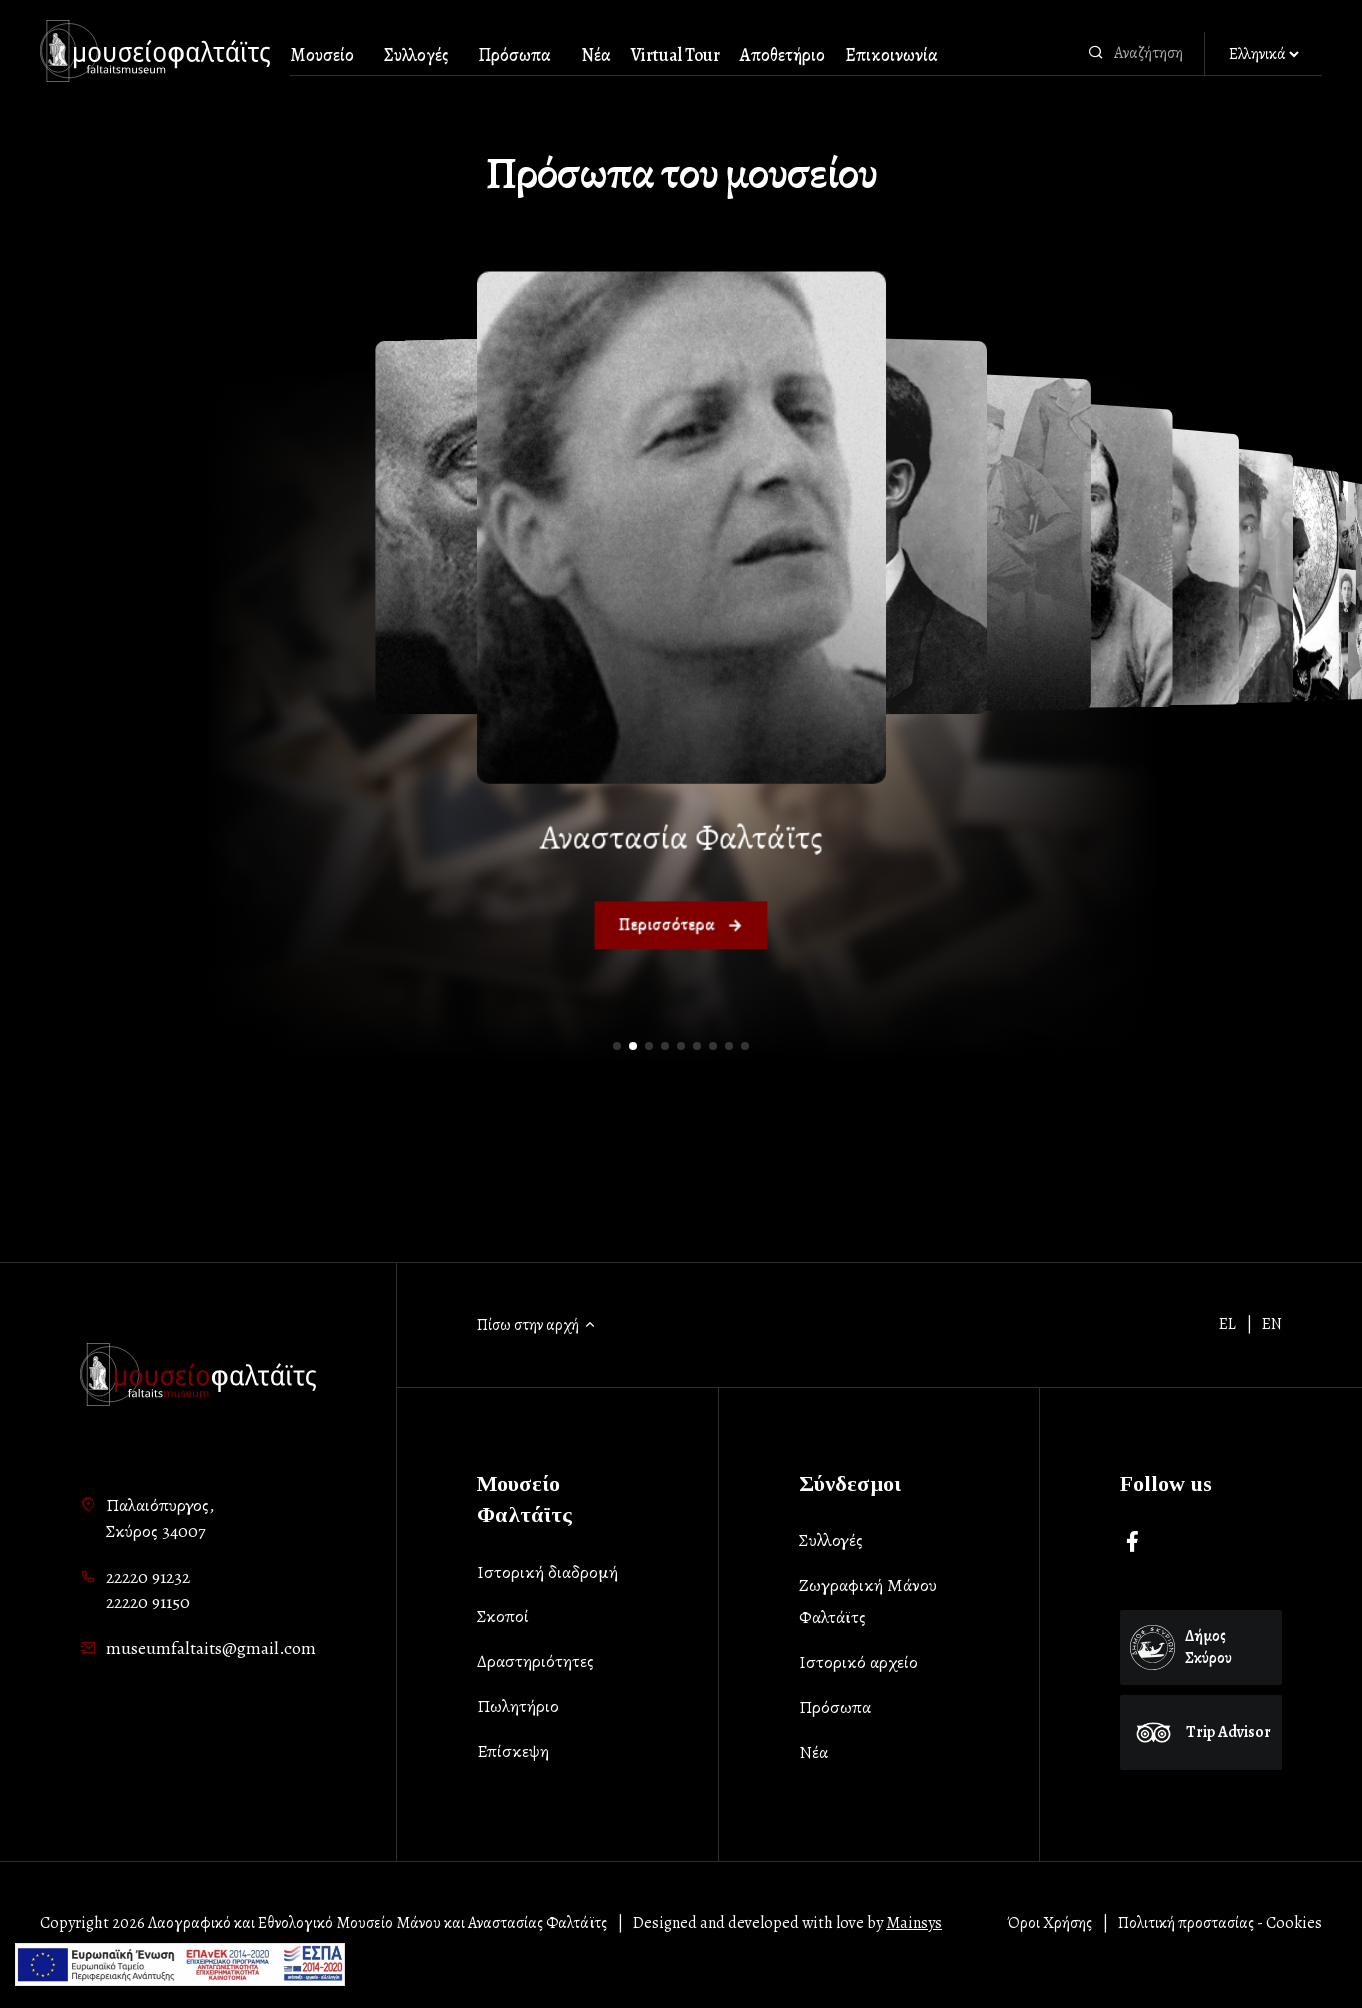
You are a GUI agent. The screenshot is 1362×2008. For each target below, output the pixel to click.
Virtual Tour (675, 55)
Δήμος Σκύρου (1181, 1647)
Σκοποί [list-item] (503, 1616)
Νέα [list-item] (813, 1752)
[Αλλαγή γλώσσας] (1263, 55)
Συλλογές (416, 55)
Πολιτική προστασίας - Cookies (1220, 1923)
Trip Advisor (1201, 1732)
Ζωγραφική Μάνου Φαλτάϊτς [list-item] (868, 1601)
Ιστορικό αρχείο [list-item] (858, 1662)
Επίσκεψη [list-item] (513, 1751)
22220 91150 (148, 1602)
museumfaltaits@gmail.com (211, 1648)
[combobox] (1154, 53)
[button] (617, 1046)
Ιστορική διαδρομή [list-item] (547, 1572)
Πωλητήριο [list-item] (518, 1706)
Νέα (596, 55)
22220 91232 (148, 1577)
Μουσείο (322, 55)
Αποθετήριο (782, 55)
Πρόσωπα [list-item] (835, 1707)
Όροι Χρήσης (1050, 1923)
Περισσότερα (680, 926)
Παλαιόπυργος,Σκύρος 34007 (160, 1518)
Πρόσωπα (514, 55)
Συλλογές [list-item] (831, 1540)
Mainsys (914, 1923)
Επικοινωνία (891, 55)
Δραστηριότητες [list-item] (535, 1661)
